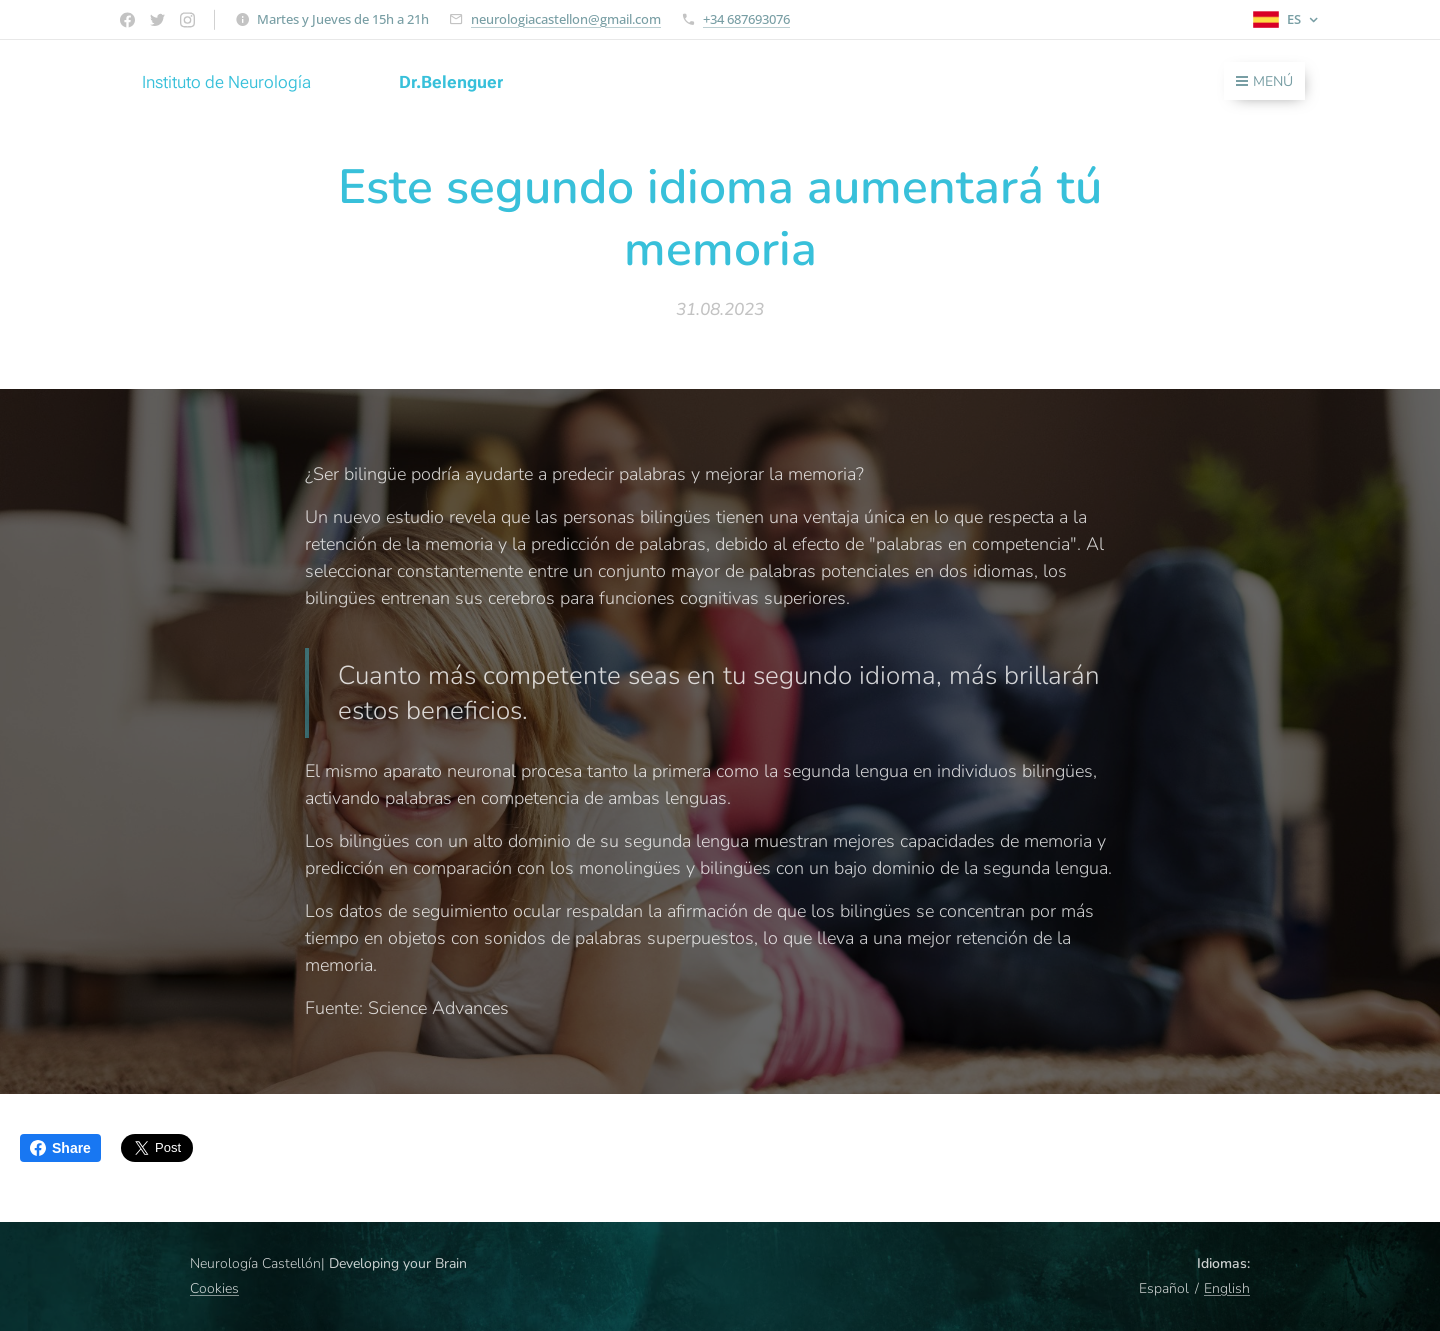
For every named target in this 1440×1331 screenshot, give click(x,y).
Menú (1264, 81)
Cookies (214, 1288)
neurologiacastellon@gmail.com (566, 19)
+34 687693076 (746, 19)
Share (60, 1148)
